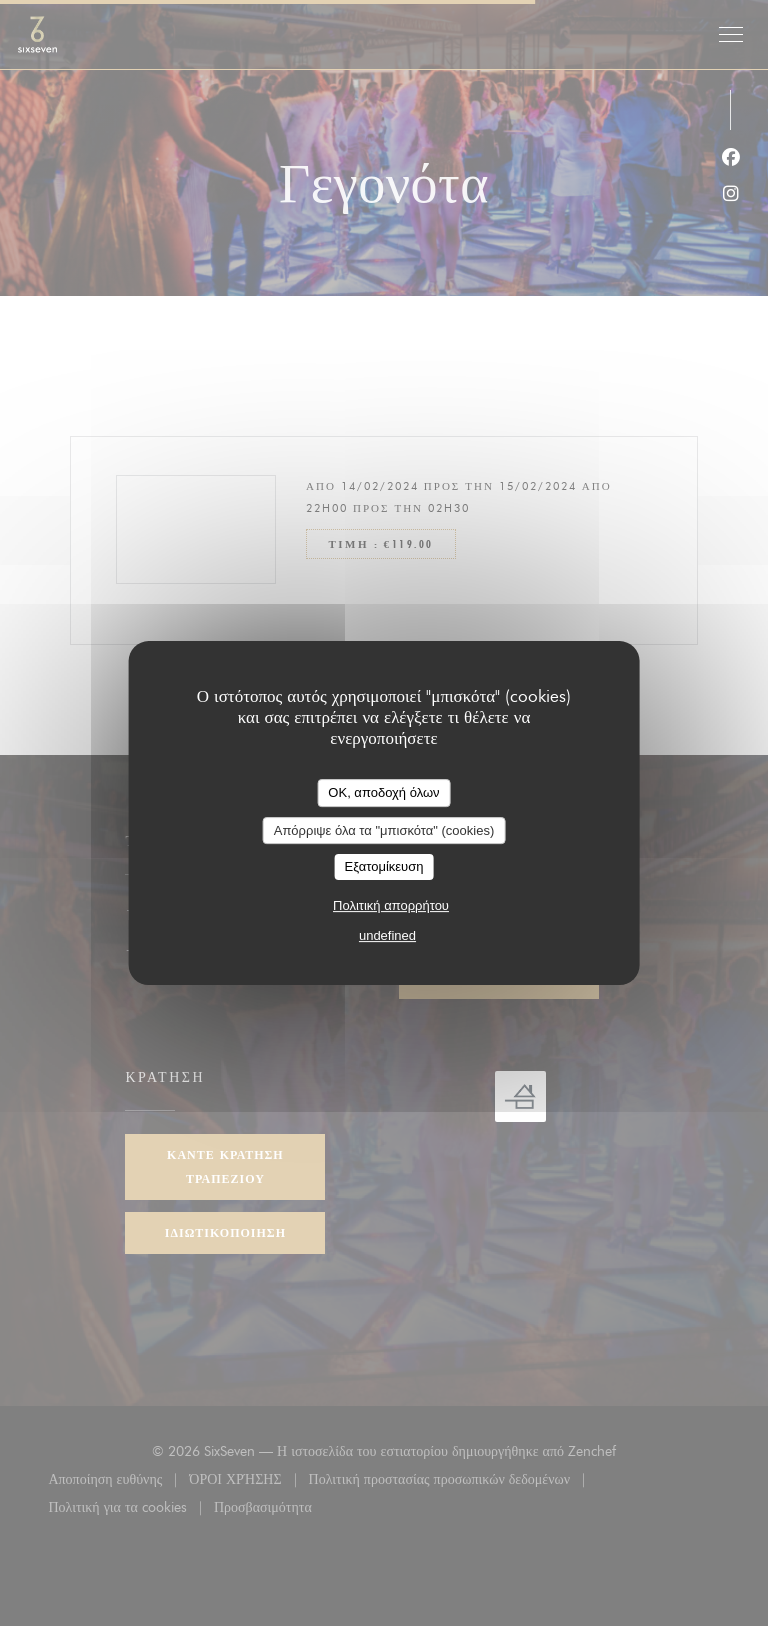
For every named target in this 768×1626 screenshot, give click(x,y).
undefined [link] (387, 935)
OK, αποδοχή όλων (383, 792)
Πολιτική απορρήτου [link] (391, 905)
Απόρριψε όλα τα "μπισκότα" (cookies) (384, 830)
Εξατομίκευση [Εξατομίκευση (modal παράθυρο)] (384, 866)
